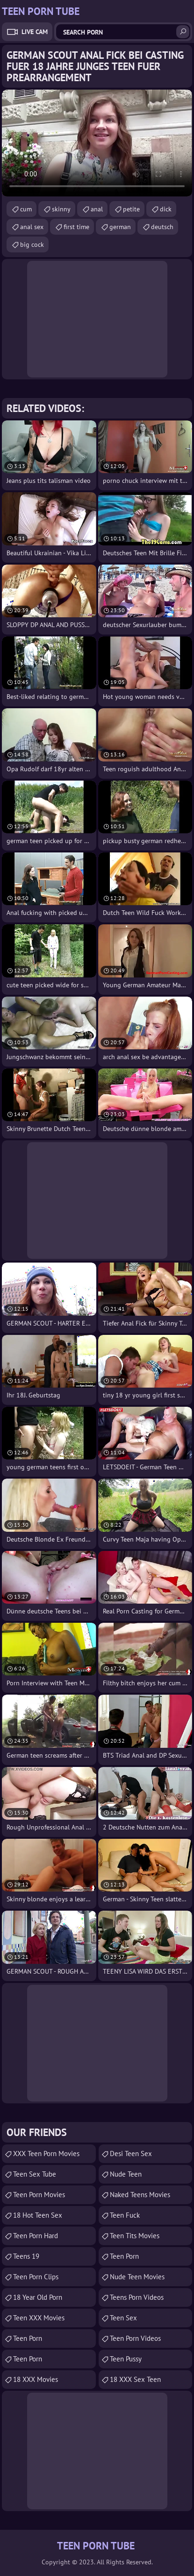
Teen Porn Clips (35, 2276)
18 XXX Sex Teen (135, 2379)
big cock (32, 244)
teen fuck (125, 2215)
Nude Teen (126, 2174)
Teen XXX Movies (39, 2317)
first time (76, 227)
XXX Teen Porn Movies (46, 2153)
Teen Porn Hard (35, 2235)
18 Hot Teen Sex (37, 2215)
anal (97, 209)
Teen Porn (27, 2338)
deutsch (162, 227)
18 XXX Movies (35, 2379)
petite (131, 209)
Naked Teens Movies (140, 2194)
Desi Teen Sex (131, 2153)
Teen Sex (123, 2317)
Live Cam (35, 32)
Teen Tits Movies (134, 2235)
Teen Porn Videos (135, 2338)
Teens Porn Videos (137, 2297)
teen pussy (126, 2358)
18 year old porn (37, 2297)
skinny (61, 209)
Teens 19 (26, 2256)
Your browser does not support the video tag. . (97, 143)
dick (166, 209)
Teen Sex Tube (34, 2174)
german (120, 227)
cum (26, 209)
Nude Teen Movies (137, 2276)
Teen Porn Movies (39, 2194)
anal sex (31, 227)
